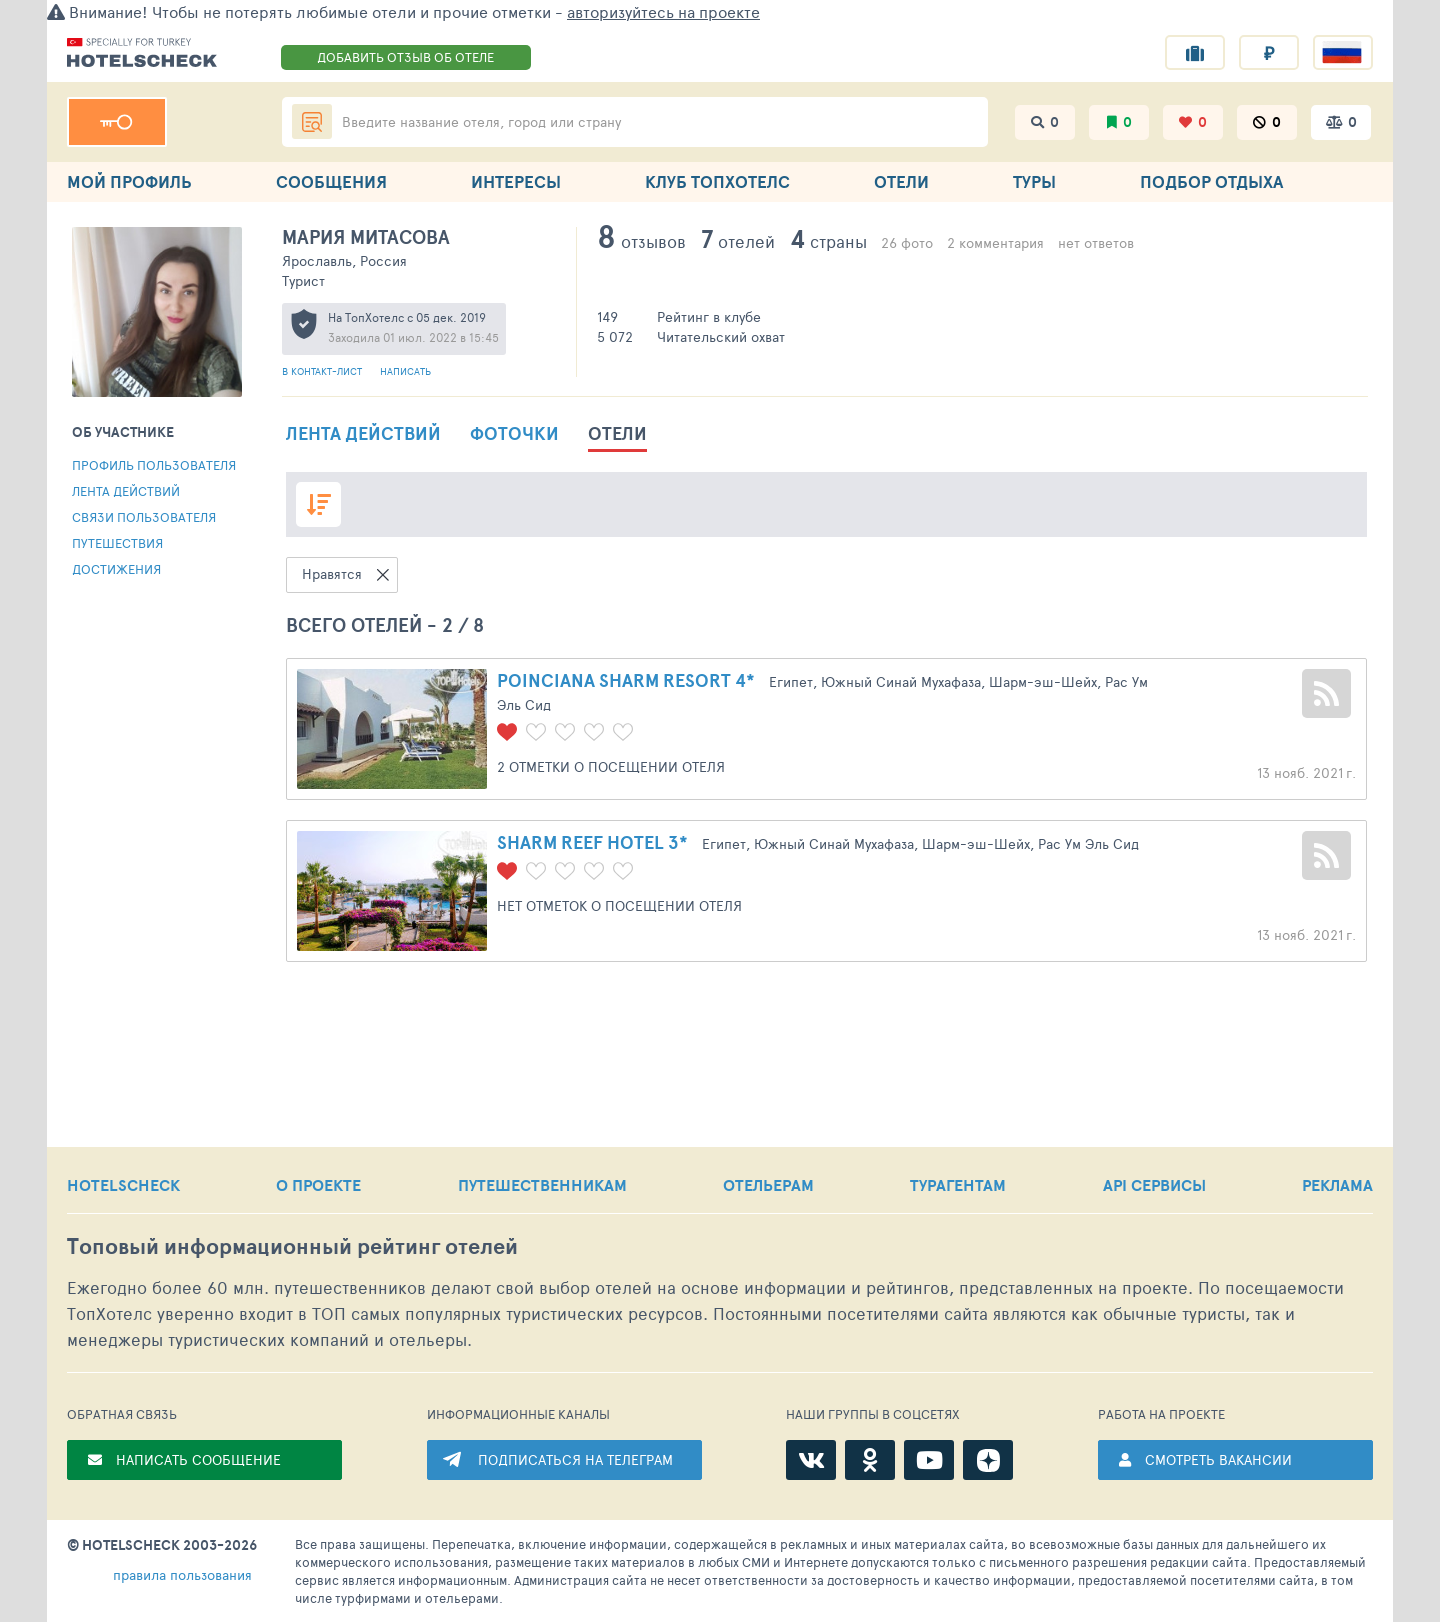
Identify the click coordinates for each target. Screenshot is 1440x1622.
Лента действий (126, 491)
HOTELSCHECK (123, 1185)
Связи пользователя (144, 517)
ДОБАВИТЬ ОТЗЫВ (405, 57)
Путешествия (117, 543)
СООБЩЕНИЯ (331, 181)
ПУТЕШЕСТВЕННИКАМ (542, 1185)
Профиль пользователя (154, 465)
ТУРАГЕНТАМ (958, 1185)
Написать (405, 371)
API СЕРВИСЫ (1154, 1185)
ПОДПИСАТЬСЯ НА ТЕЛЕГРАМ (575, 1459)
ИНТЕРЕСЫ (516, 181)
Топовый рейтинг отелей (292, 1246)
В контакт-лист (323, 371)
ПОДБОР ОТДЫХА (1211, 181)
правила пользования (182, 1574)
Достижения (116, 569)
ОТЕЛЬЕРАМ (768, 1185)
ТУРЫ (1034, 181)
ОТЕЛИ (901, 181)
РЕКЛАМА (1337, 1185)
